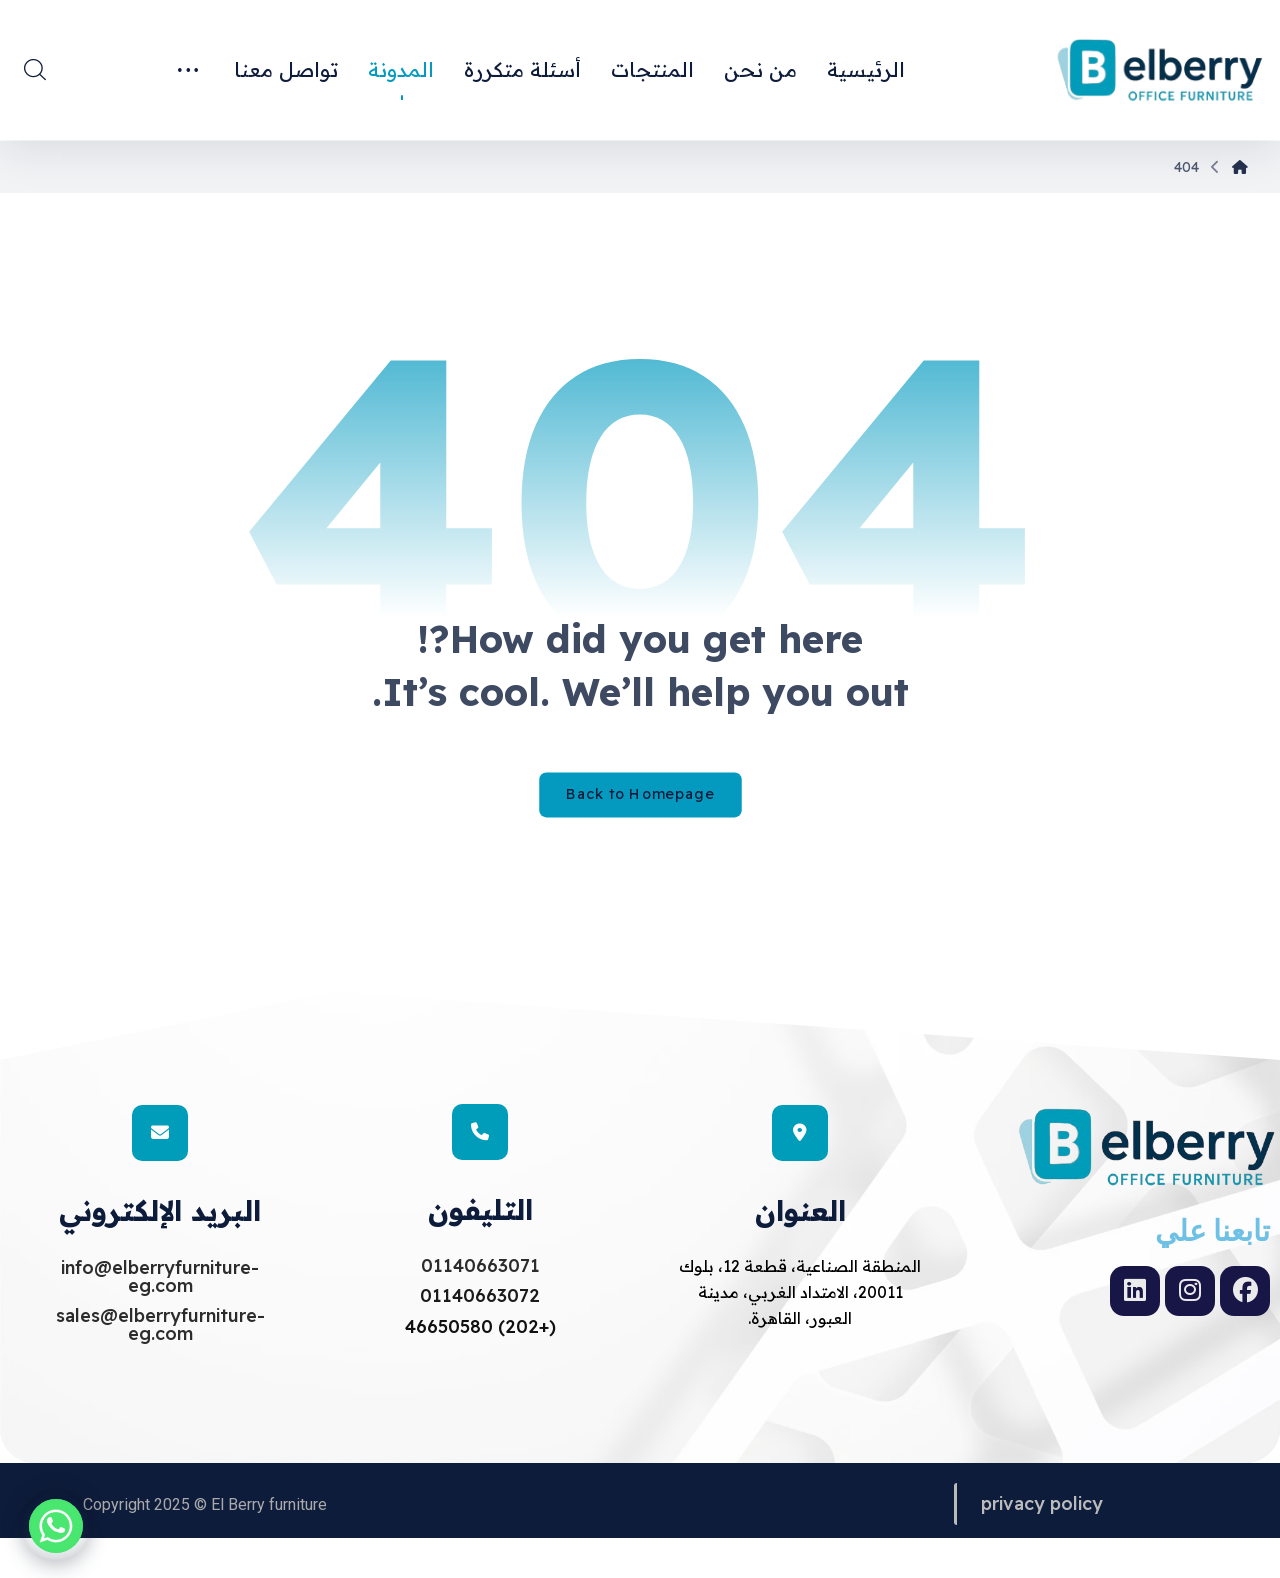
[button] (35, 69)
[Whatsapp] (56, 1526)
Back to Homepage (640, 866)
